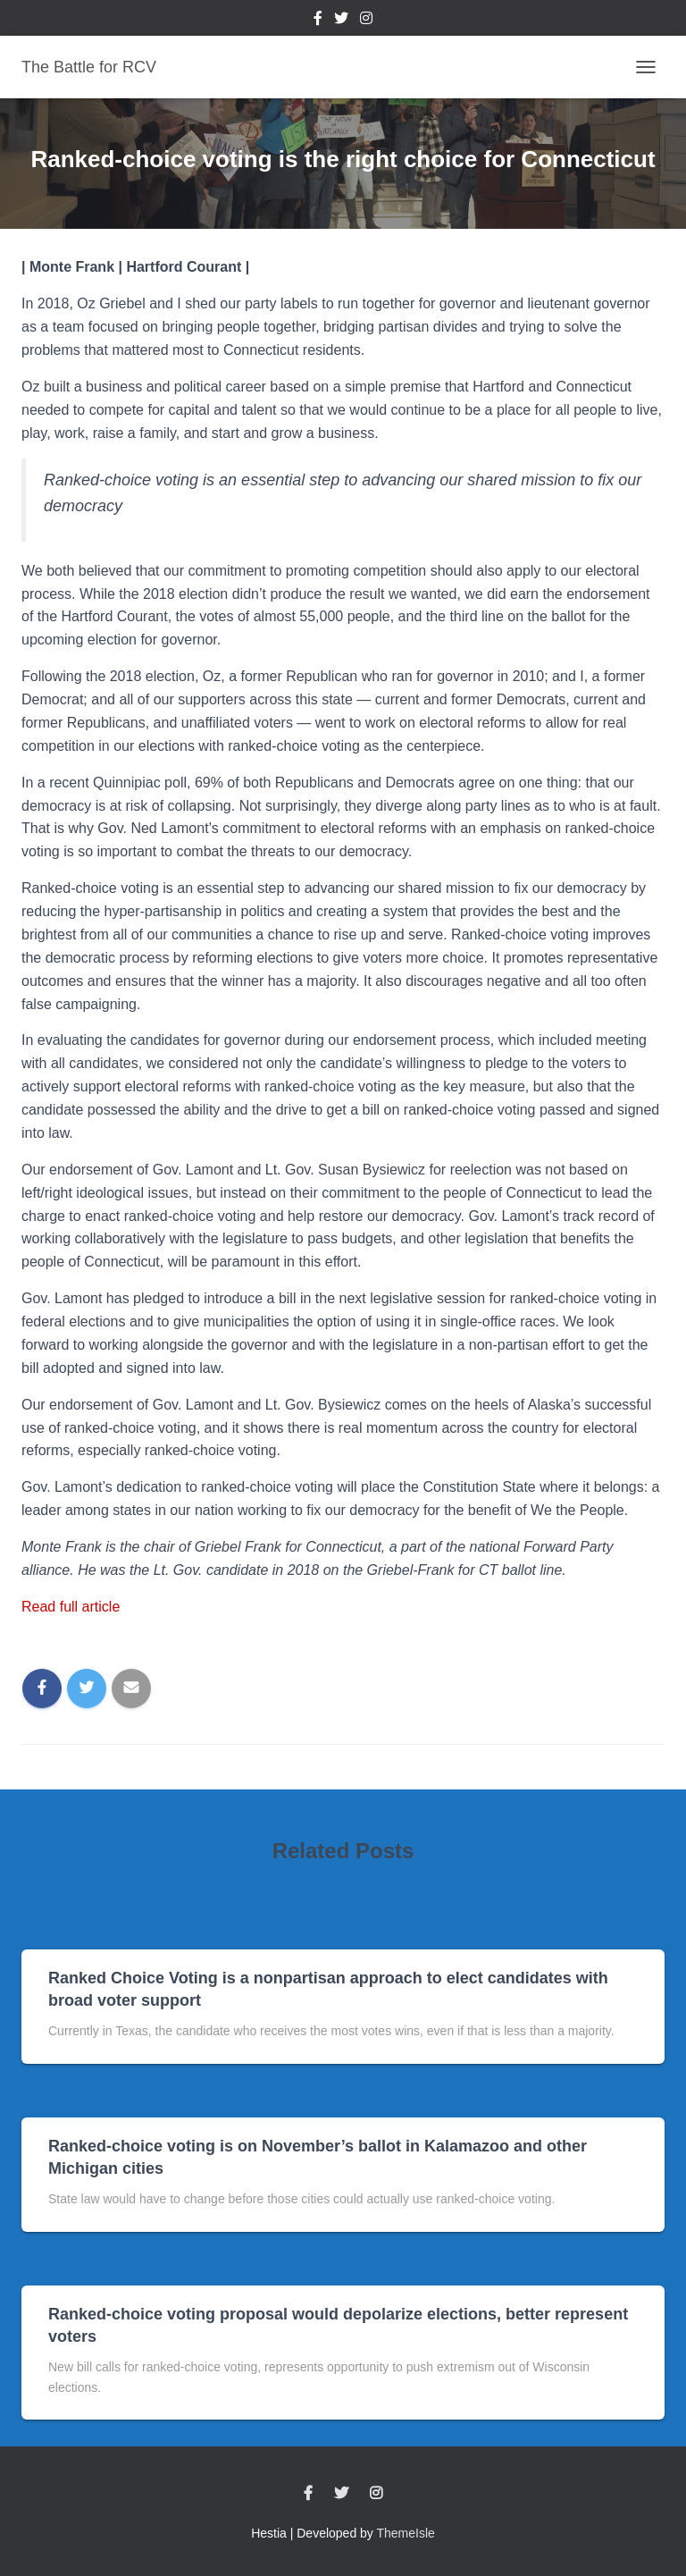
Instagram (366, 20)
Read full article (70, 1606)
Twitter (341, 20)
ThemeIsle (406, 2533)
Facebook (318, 20)
